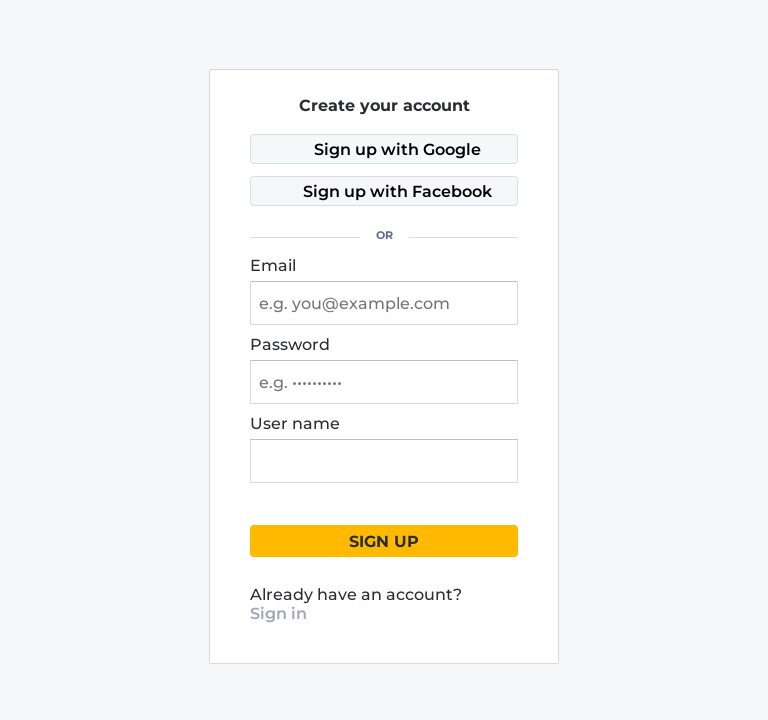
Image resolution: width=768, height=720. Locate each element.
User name (295, 423)
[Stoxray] (270, 18)
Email (273, 265)
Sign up (384, 541)
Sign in (278, 613)
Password (290, 344)
